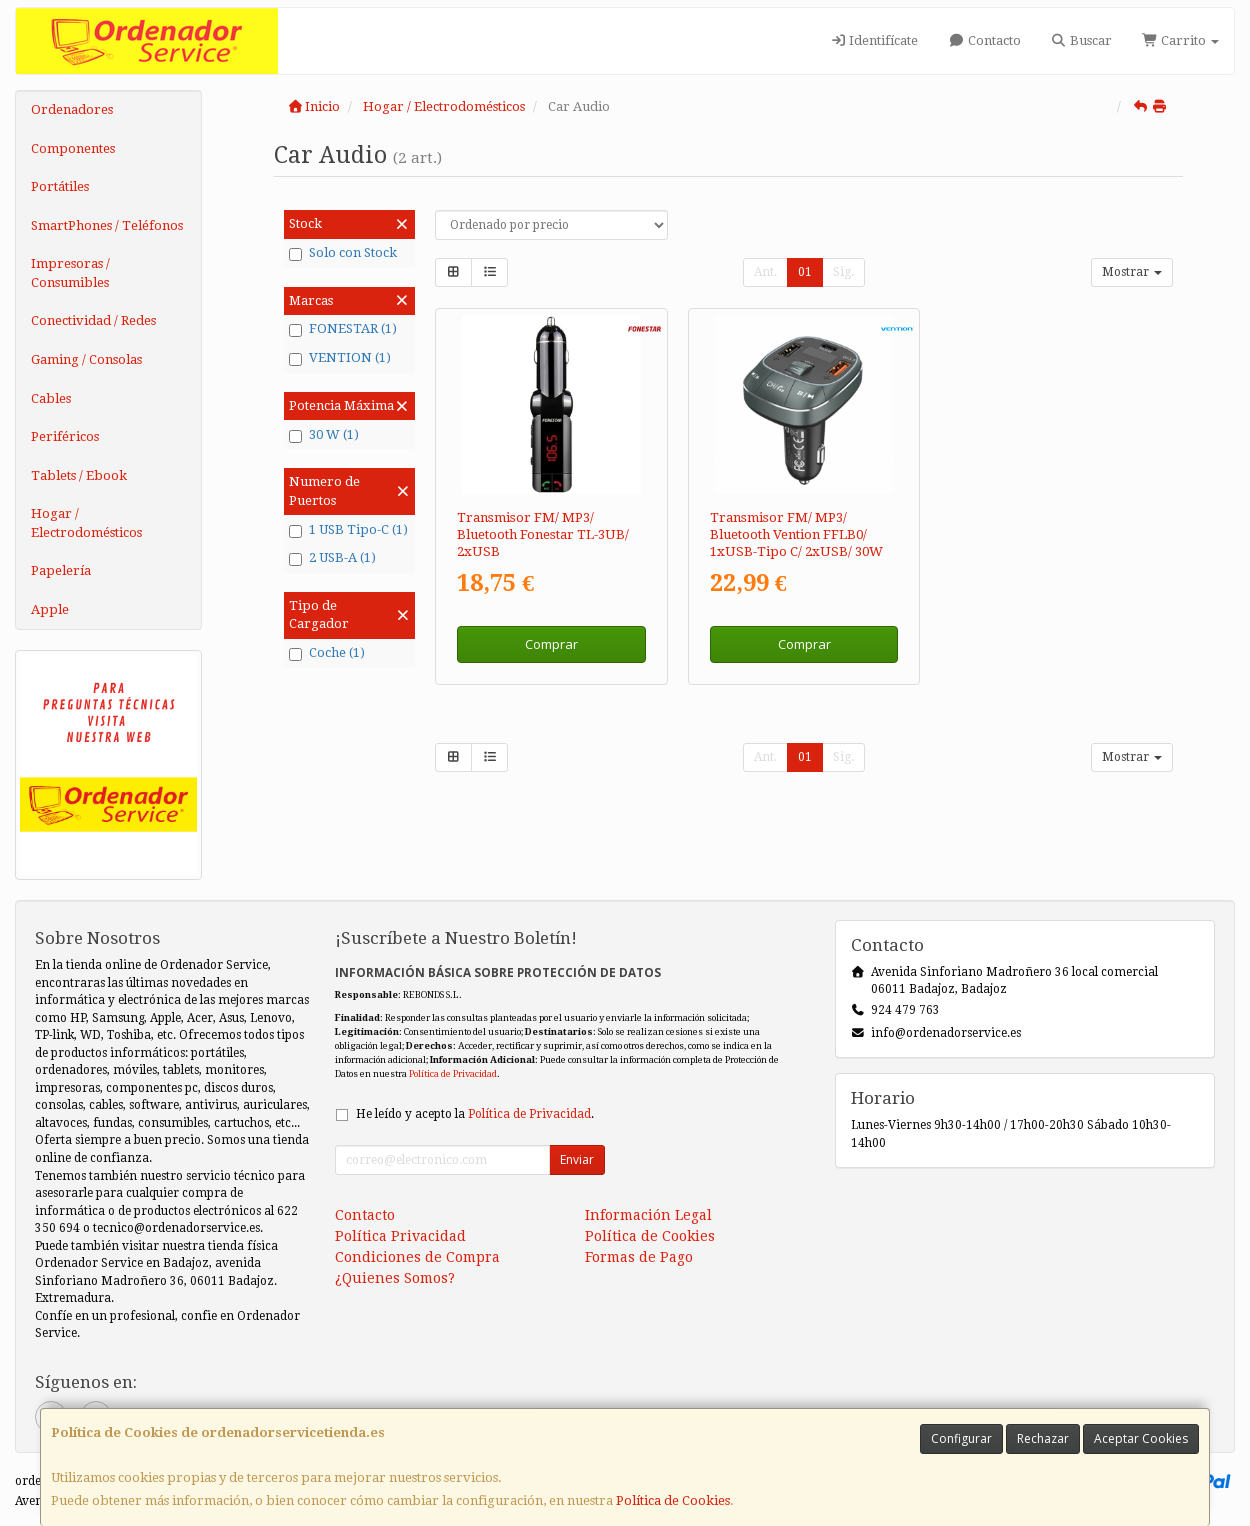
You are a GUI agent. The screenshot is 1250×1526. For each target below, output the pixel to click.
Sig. (843, 272)
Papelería (61, 570)
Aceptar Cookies (1141, 1438)
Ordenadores (72, 109)
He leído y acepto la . (475, 1114)
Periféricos (65, 436)
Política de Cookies (673, 1500)
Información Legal (648, 1215)
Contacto (984, 40)
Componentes (73, 148)
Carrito (1180, 40)
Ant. (765, 272)
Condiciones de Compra (417, 1257)
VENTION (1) (340, 358)
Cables (51, 398)
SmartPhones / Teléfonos (107, 225)
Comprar (551, 644)
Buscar (1081, 40)
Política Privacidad (400, 1236)
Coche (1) (327, 653)
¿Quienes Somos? (395, 1278)
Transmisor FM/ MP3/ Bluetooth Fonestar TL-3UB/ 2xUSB (543, 535)
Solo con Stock (343, 253)
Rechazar (1043, 1438)
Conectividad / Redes (93, 320)
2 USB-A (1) (332, 558)
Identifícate (874, 40)
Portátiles (60, 186)
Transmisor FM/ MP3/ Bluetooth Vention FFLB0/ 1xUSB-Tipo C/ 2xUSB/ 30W (796, 535)
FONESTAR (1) (343, 329)
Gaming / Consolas (86, 359)
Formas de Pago (639, 1257)
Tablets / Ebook (79, 475)
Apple (50, 609)
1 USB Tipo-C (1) (348, 530)
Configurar (961, 1438)
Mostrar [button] (1132, 272)
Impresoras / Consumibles (70, 273)
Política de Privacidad (453, 1073)
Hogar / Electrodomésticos (86, 523)
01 (805, 272)
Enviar (577, 1159)
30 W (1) (324, 435)
